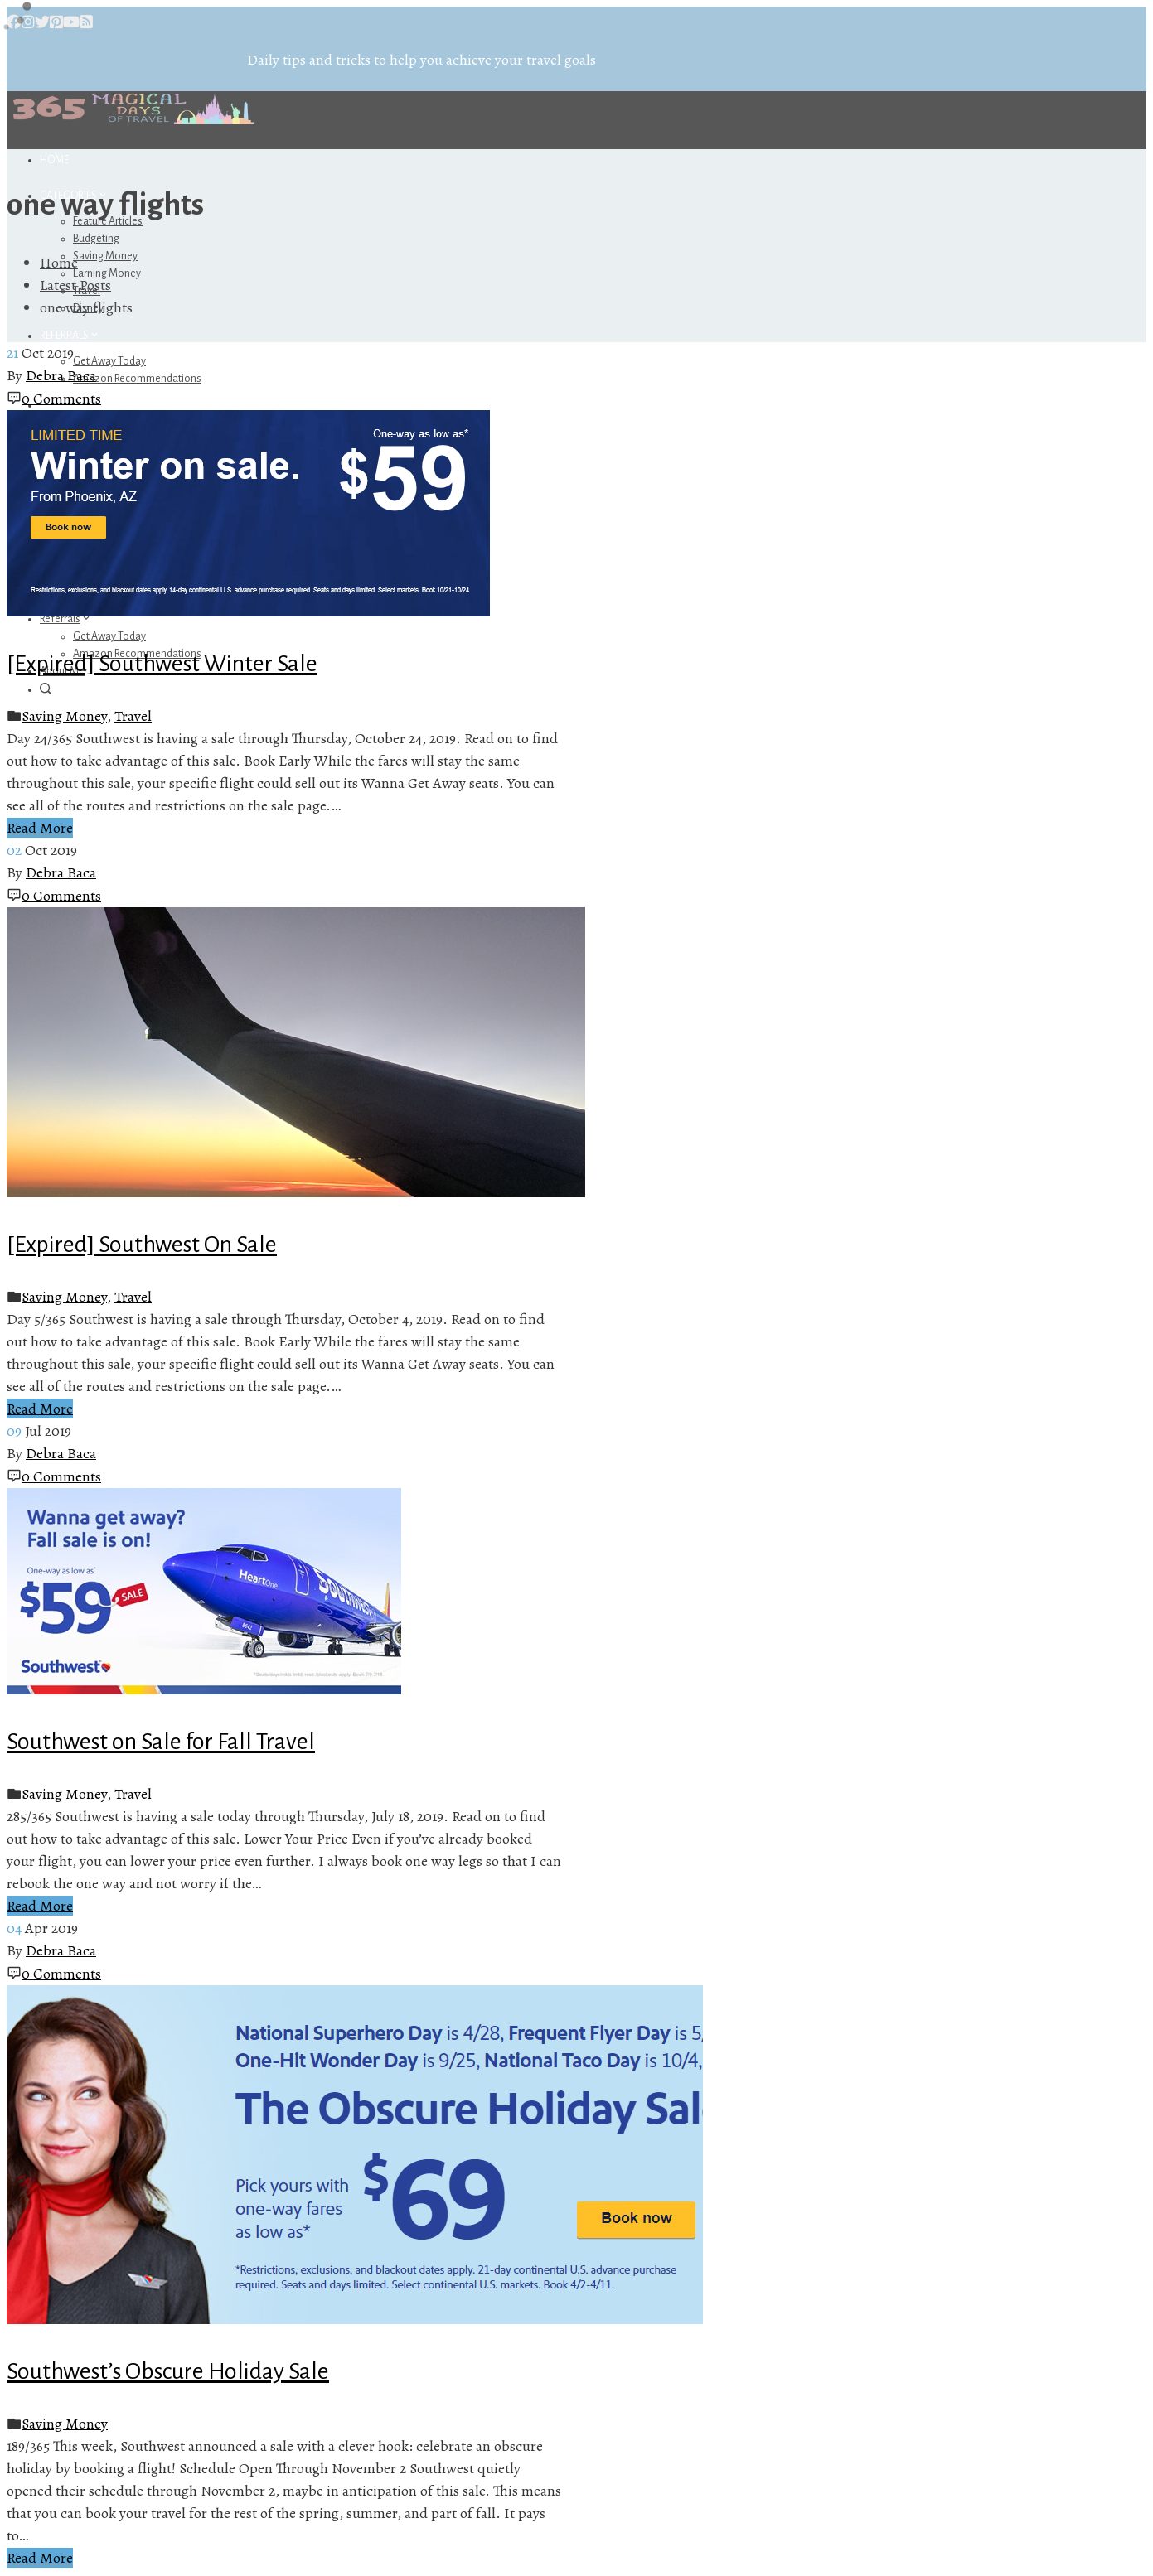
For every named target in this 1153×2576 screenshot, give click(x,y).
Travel (133, 716)
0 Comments (61, 398)
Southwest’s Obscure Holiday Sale (168, 2371)
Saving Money (105, 256)
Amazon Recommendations (137, 378)
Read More (40, 828)
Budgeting (96, 238)
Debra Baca (61, 375)
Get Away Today (109, 361)
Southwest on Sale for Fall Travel (161, 1741)
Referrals (70, 335)
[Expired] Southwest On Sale (142, 1244)
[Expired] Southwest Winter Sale (162, 663)
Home (54, 160)
